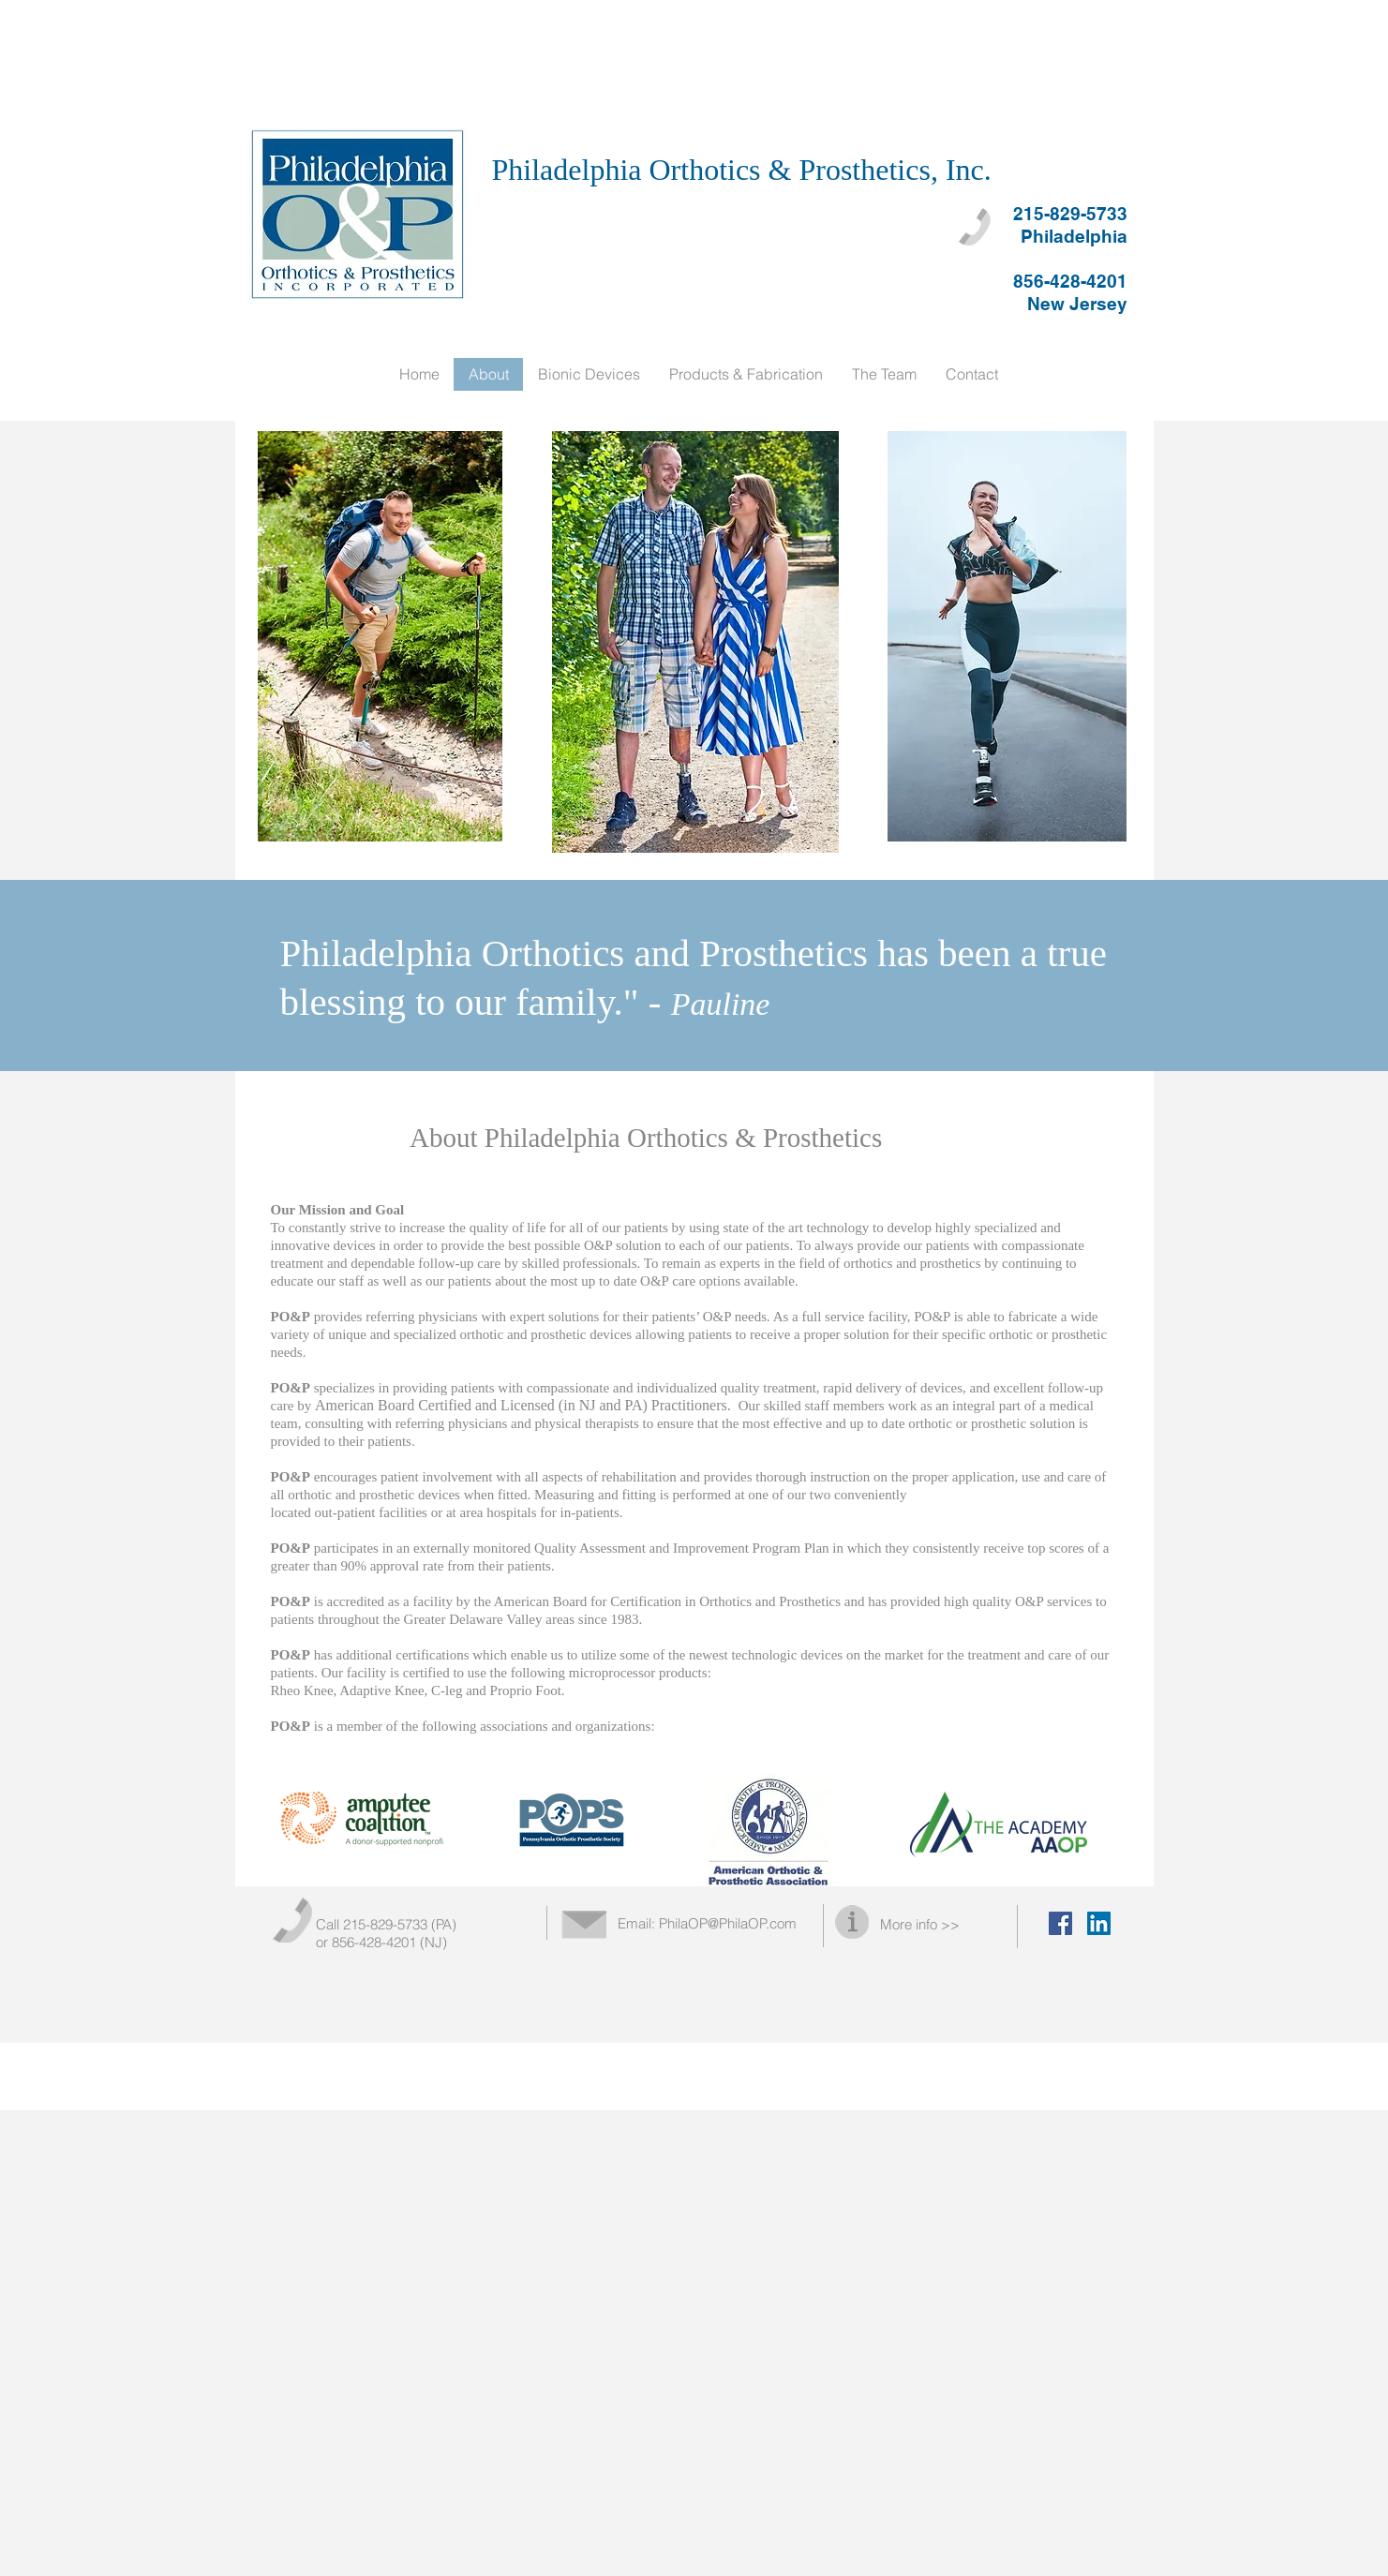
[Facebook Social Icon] (1060, 1923)
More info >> (920, 1924)
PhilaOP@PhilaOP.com (728, 1923)
